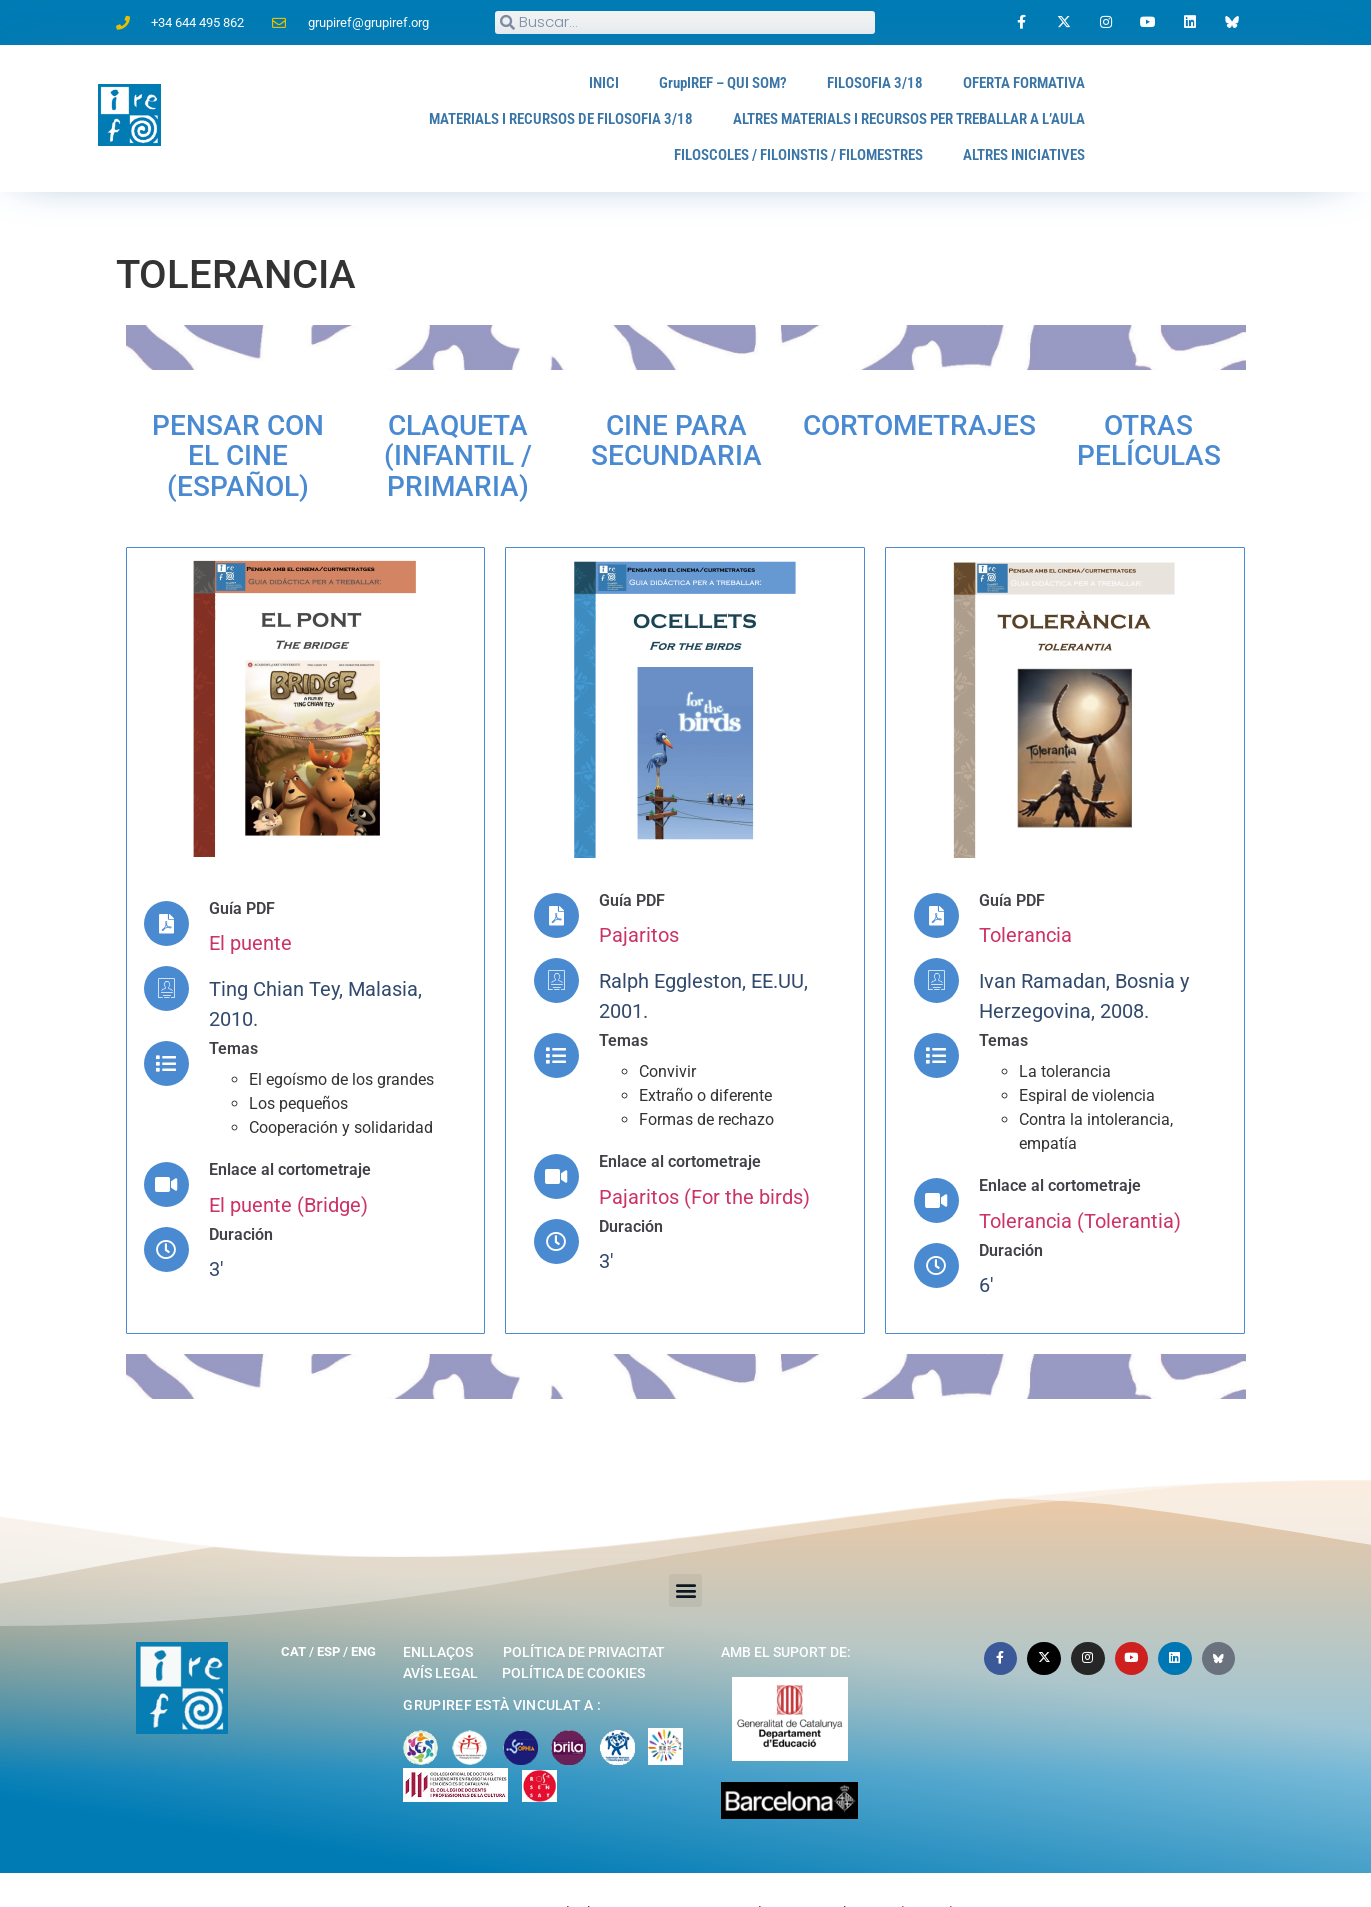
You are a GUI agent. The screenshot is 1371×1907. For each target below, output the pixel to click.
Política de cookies (573, 1630)
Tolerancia (1025, 893)
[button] (685, 1547)
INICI (573, 82)
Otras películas (1133, 423)
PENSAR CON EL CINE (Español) (265, 423)
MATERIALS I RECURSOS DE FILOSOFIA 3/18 (513, 118)
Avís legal (440, 1630)
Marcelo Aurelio (912, 1871)
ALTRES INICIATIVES (1019, 154)
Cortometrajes (967, 423)
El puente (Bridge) (288, 1162)
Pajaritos (639, 893)
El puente (250, 901)
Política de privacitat (584, 1609)
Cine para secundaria (781, 423)
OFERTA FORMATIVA (1018, 82)
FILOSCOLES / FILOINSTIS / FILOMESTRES (775, 154)
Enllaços (438, 1609)
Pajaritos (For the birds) (704, 1154)
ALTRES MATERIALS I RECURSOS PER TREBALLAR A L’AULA (891, 118)
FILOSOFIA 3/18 (861, 82)
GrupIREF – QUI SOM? (699, 82)
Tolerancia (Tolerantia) (1080, 1178)
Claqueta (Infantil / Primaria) (537, 423)
